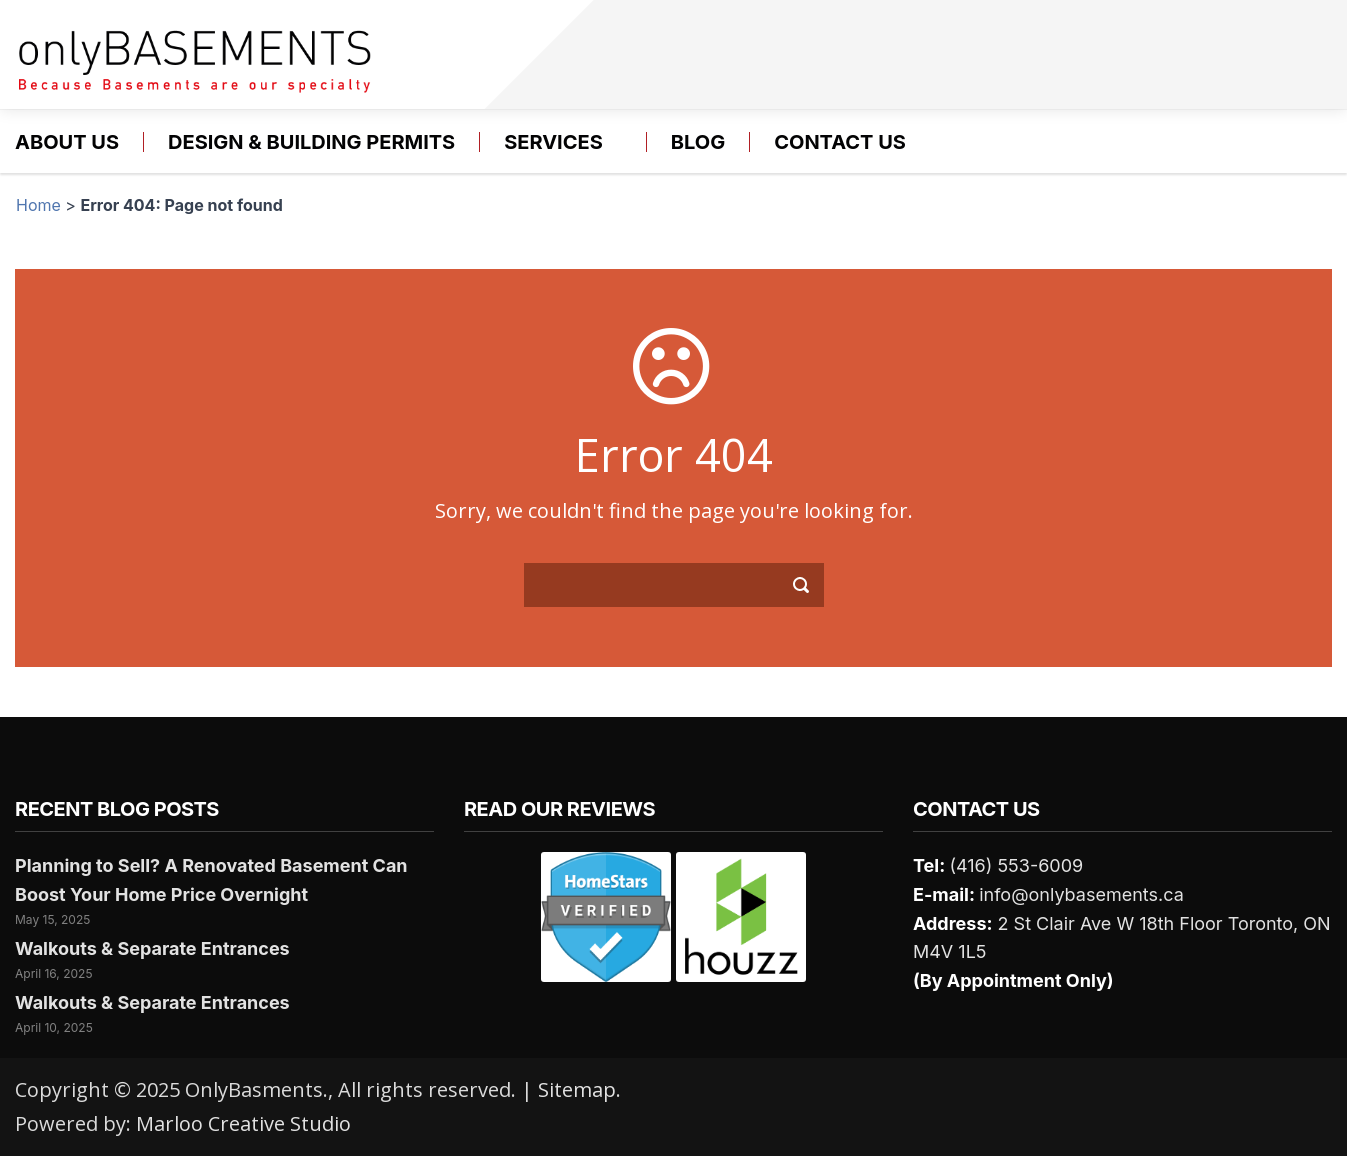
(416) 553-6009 (1016, 865)
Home (38, 205)
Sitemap (577, 1089)
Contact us (840, 142)
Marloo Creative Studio (243, 1123)
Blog (698, 142)
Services (553, 142)
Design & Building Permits (311, 142)
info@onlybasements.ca (1081, 894)
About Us (67, 142)
